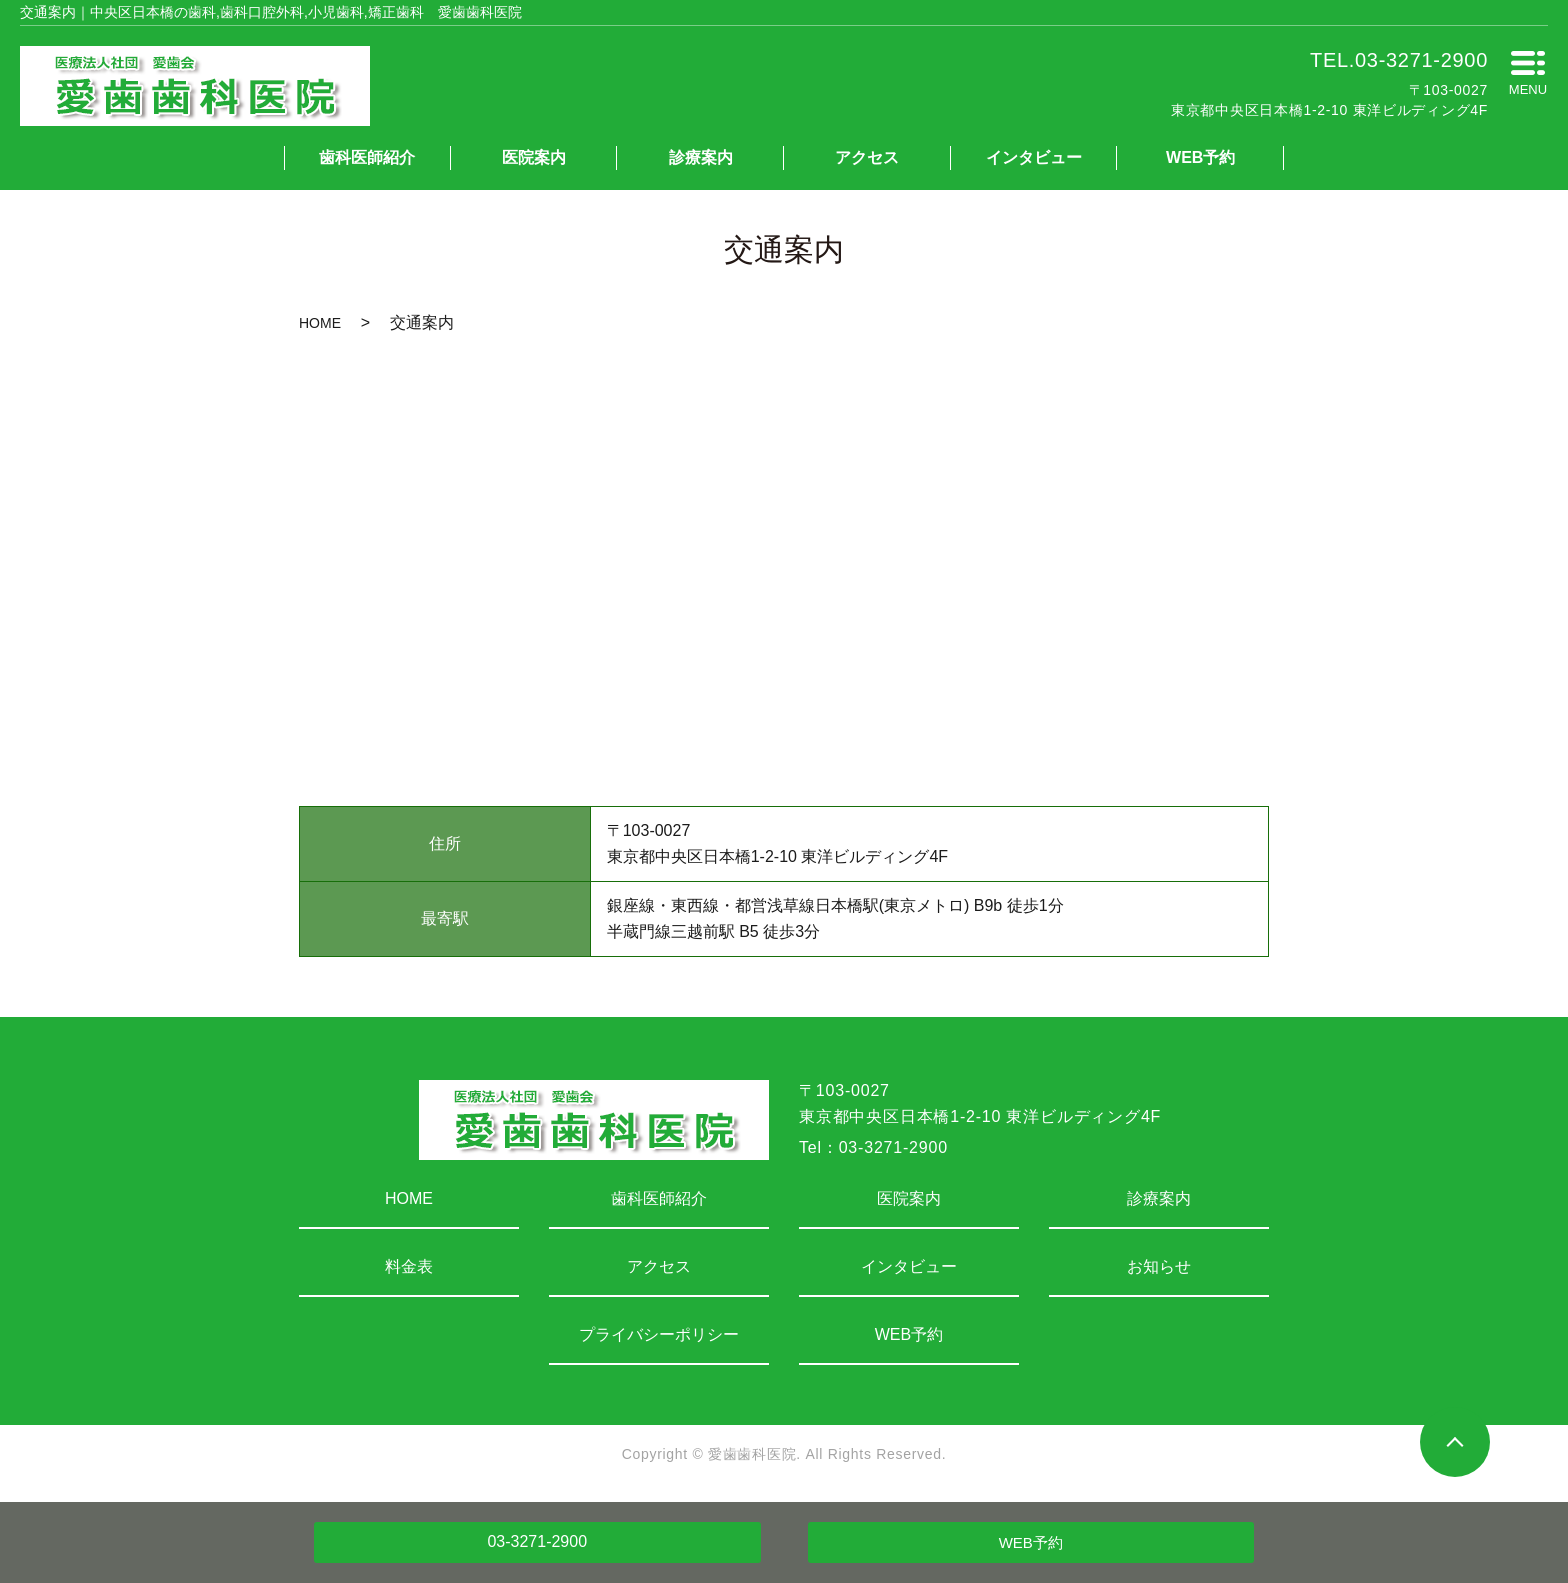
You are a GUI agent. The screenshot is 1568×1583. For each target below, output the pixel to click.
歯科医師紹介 (367, 157)
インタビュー (1034, 157)
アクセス (867, 157)
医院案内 (534, 157)
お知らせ (1159, 1266)
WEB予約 (1200, 157)
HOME (320, 323)
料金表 (409, 1266)
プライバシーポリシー (659, 1334)
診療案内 (701, 157)
